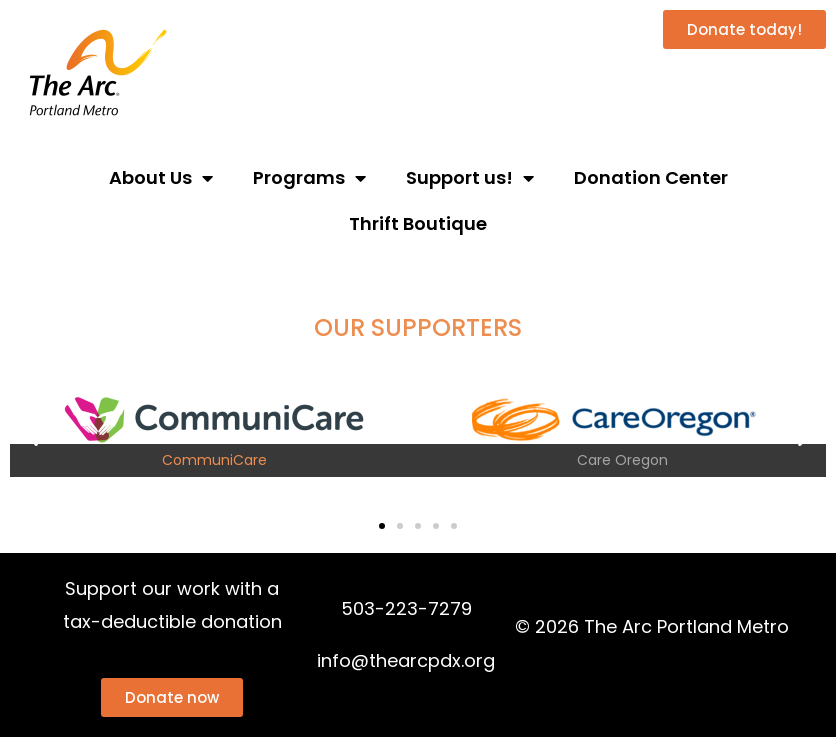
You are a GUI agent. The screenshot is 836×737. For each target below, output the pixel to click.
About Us (161, 178)
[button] (32, 436)
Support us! (470, 178)
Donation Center (651, 177)
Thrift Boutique (418, 223)
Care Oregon (622, 460)
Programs (309, 178)
